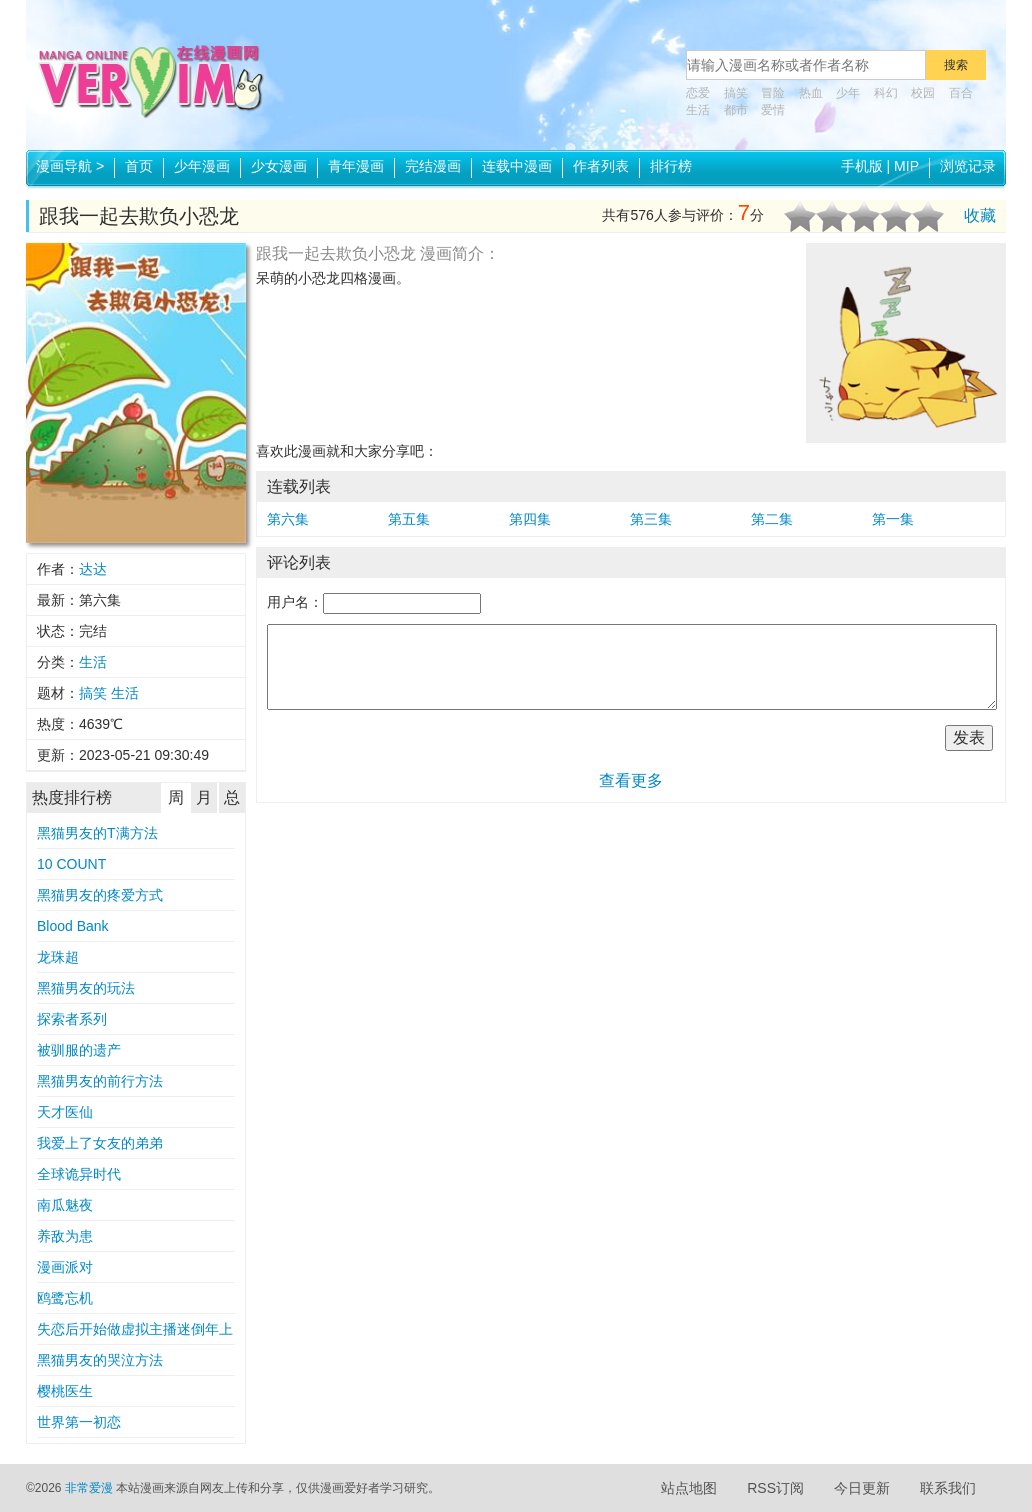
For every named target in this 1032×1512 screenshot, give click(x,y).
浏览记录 (968, 166)
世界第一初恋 (79, 1422)
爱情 (773, 110)
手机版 (862, 166)
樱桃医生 (65, 1391)
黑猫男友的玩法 (86, 988)
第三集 (651, 519)
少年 (848, 93)
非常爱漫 (89, 1488)
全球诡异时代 (79, 1174)
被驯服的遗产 (79, 1050)
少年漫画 (202, 166)
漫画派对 (65, 1267)
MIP (906, 166)
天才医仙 (65, 1112)
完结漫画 (433, 166)
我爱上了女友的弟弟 (100, 1143)
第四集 (530, 519)
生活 (698, 110)
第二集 (772, 519)
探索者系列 (72, 1019)
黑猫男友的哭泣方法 (100, 1360)
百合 (961, 93)
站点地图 (689, 1488)
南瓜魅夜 (65, 1205)
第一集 (893, 519)
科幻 (886, 93)
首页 (139, 166)
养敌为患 (65, 1236)
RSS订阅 (775, 1488)
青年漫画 (356, 166)
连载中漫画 (517, 166)
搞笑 (736, 93)
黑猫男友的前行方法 (100, 1081)
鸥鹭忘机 (65, 1298)
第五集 (409, 519)
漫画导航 (70, 166)
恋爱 (698, 93)
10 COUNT (71, 864)
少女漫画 (279, 166)
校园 (923, 93)
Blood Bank (73, 926)
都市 (736, 110)
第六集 (288, 519)
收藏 (980, 215)
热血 (811, 93)
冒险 (773, 93)
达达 (93, 569)
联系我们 (948, 1488)
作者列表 (601, 166)
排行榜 (671, 166)
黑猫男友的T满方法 (97, 833)
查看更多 (631, 780)
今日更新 (862, 1488)
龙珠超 (58, 957)
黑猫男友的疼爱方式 (100, 895)
